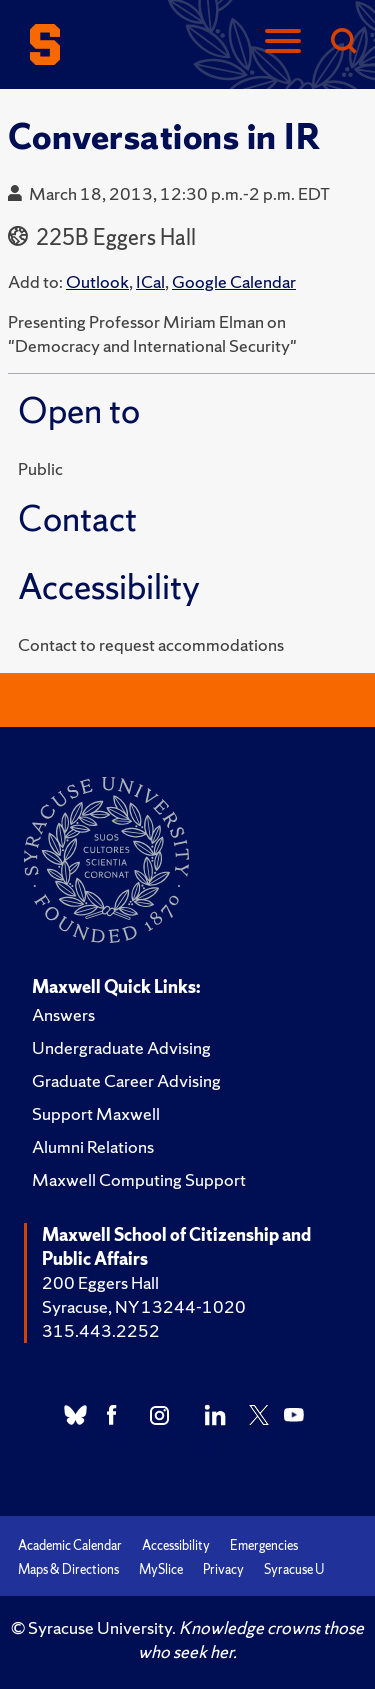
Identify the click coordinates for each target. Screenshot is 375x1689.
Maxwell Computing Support (139, 1179)
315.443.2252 (101, 1330)
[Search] (343, 42)
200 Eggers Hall (100, 1282)
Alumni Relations (93, 1146)
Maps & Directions (68, 1569)
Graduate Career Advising (126, 1080)
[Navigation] (283, 42)
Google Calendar (234, 281)
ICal (150, 281)
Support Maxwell (96, 1113)
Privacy (223, 1569)
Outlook (97, 281)
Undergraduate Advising (121, 1047)
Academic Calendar (70, 1545)
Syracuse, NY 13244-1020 (144, 1306)
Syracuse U (294, 1569)
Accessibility (176, 1545)
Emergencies (264, 1545)
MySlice (161, 1569)
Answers (63, 1014)
